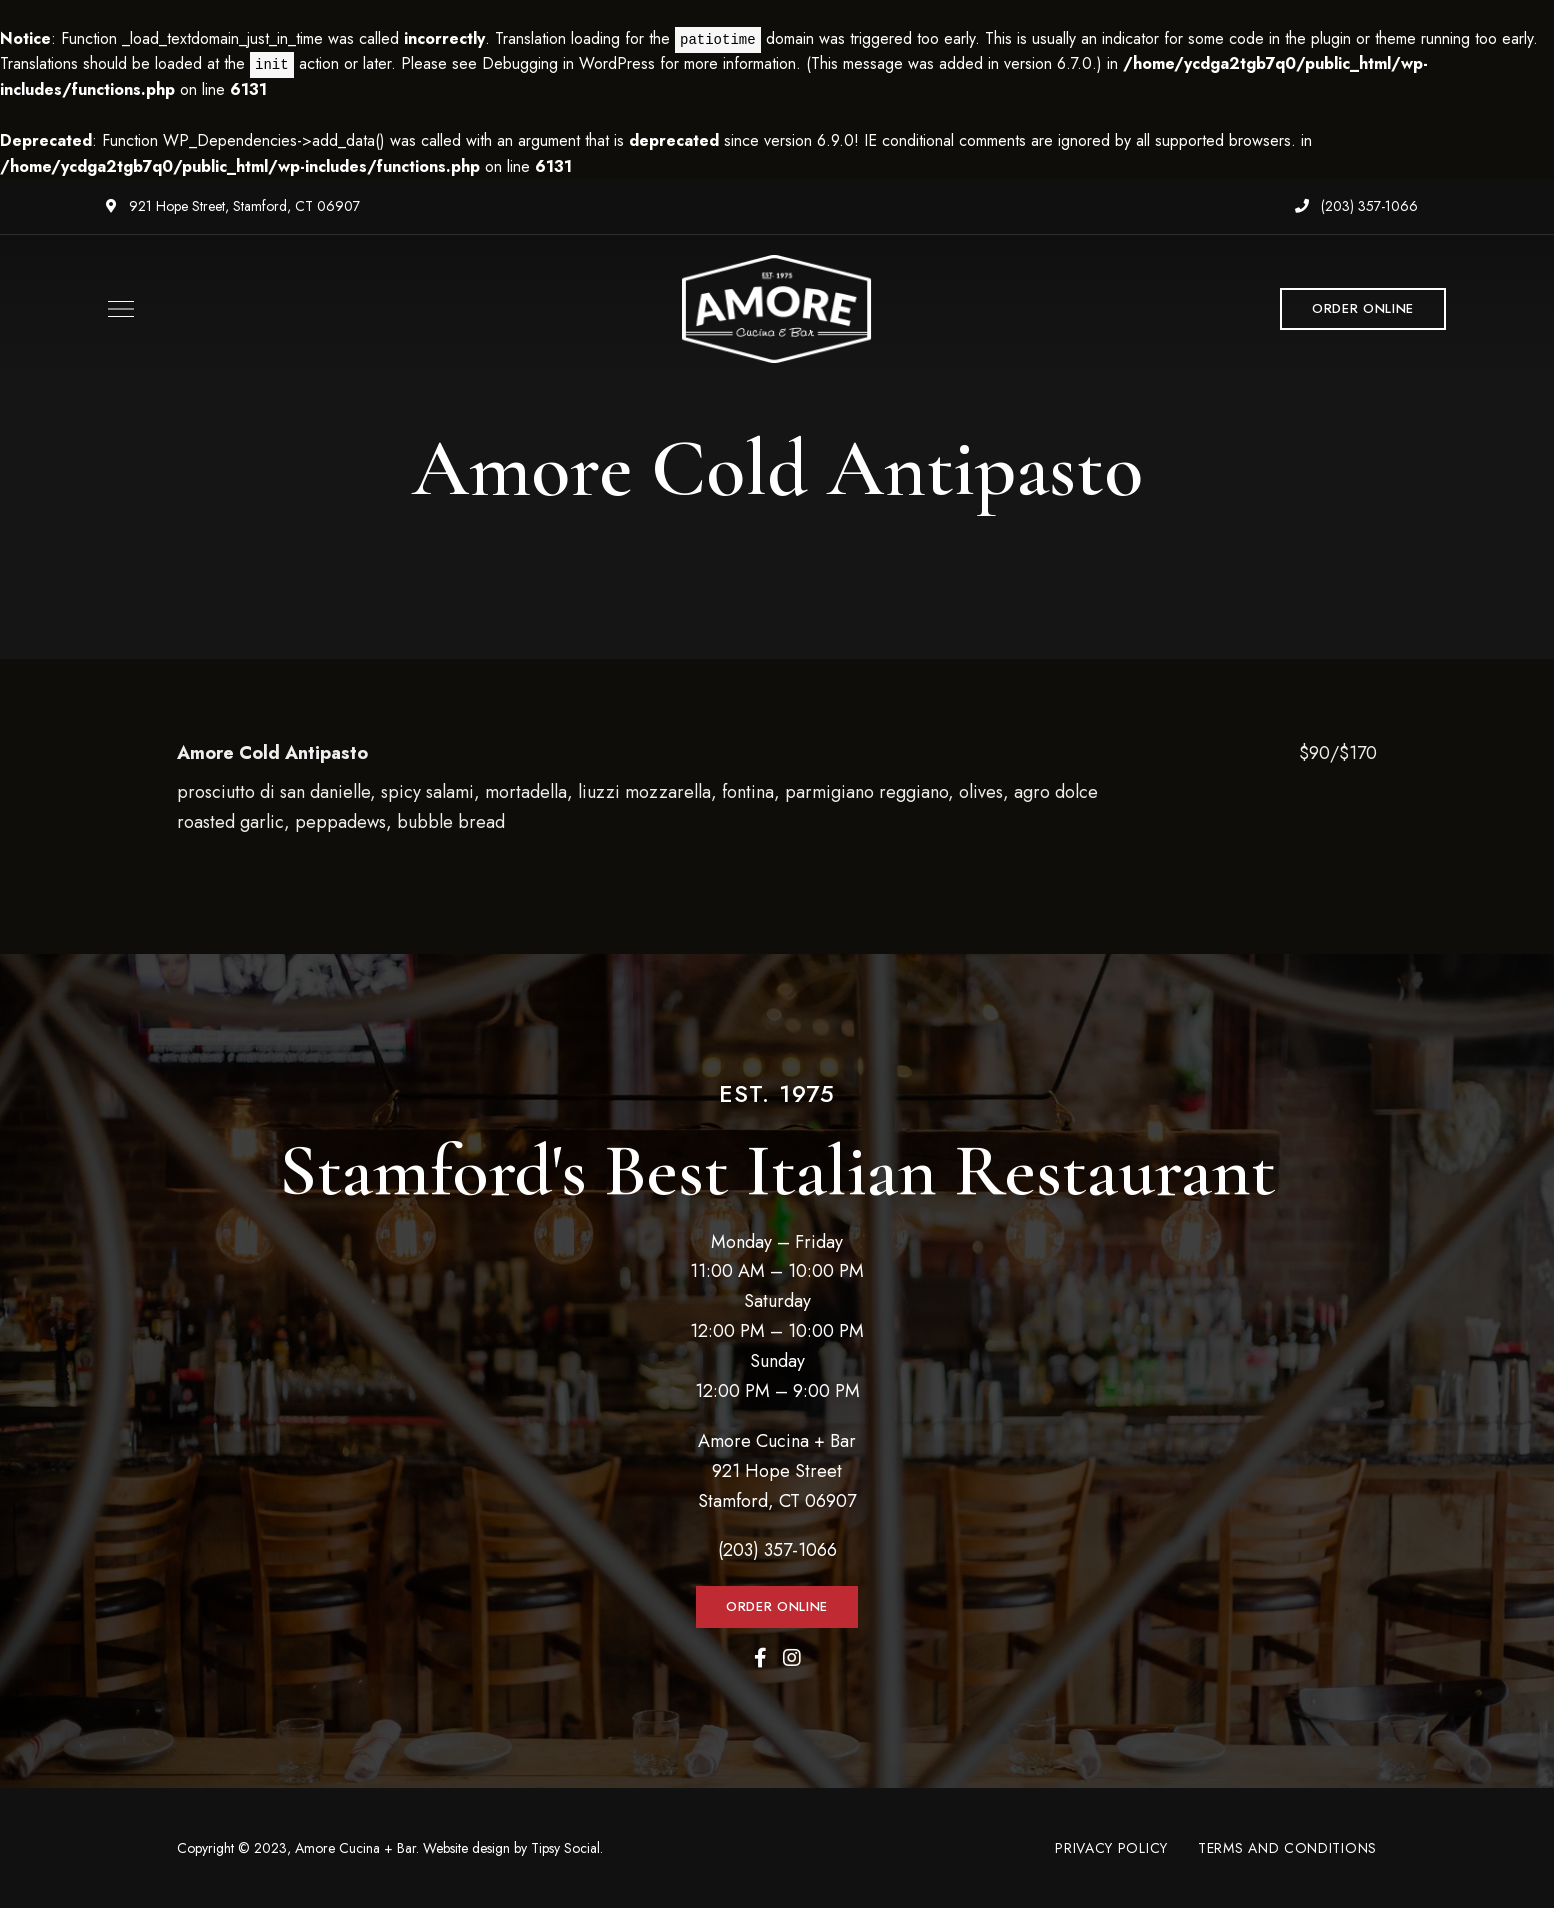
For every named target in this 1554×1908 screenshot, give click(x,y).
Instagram (792, 1658)
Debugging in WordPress (568, 63)
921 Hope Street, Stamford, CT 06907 (233, 206)
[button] (1363, 309)
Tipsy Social (565, 1848)
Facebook (760, 1658)
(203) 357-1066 (1356, 206)
